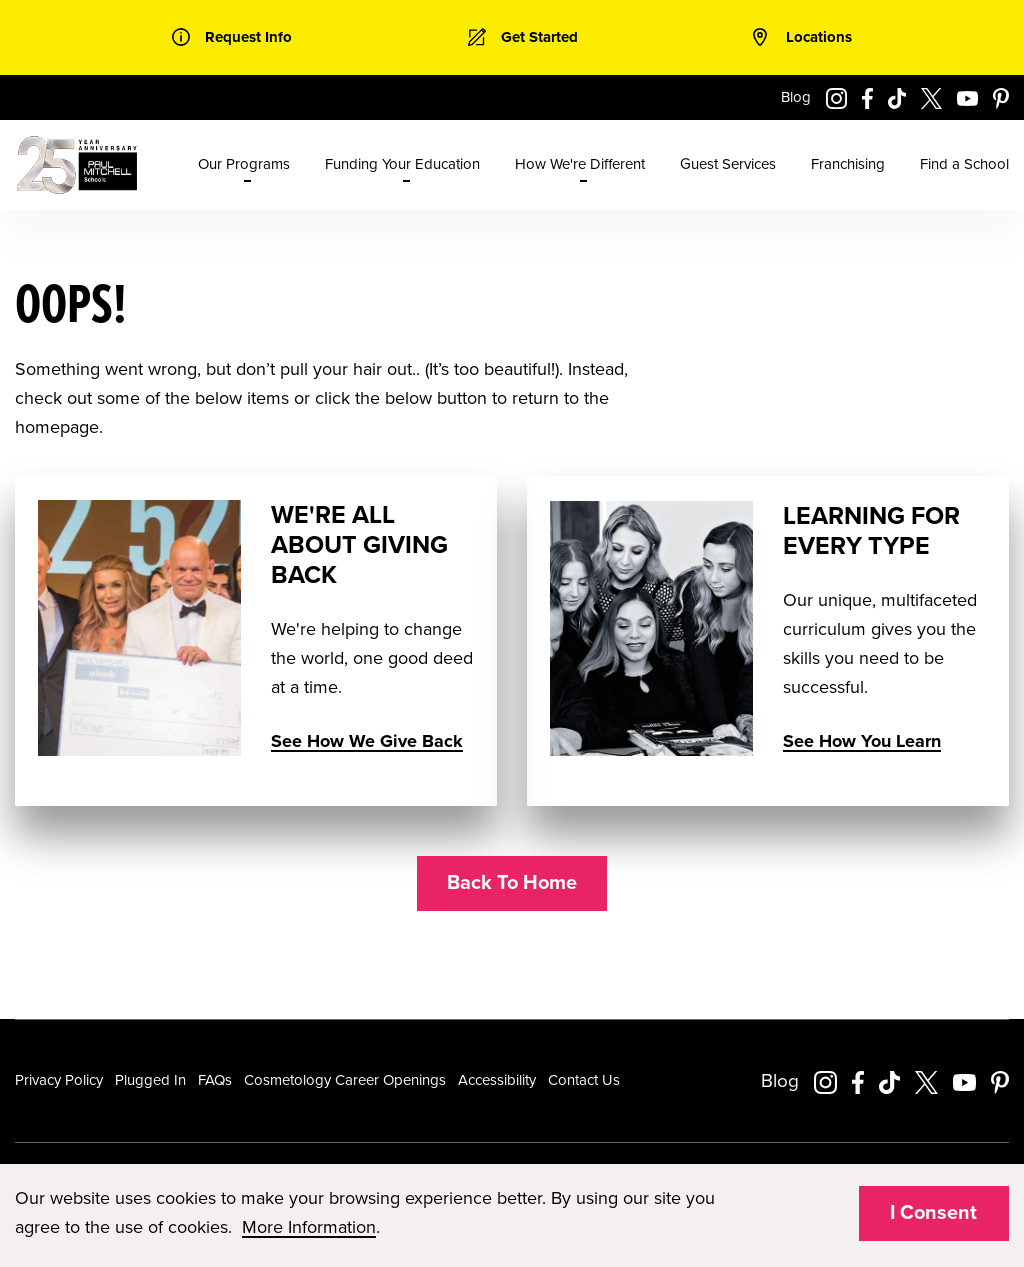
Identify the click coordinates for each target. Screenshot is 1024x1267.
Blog (796, 97)
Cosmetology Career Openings (345, 1080)
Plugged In (150, 1080)
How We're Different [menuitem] (580, 164)
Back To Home (512, 883)
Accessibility (497, 1080)
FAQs (215, 1080)
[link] (232, 37)
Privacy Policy (59, 1080)
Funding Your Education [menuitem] (402, 164)
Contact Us (584, 1080)
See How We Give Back (367, 741)
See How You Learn (862, 741)
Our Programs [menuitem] (244, 164)
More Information (309, 1227)
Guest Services (728, 164)
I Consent (933, 1213)
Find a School (964, 164)
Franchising (848, 164)
